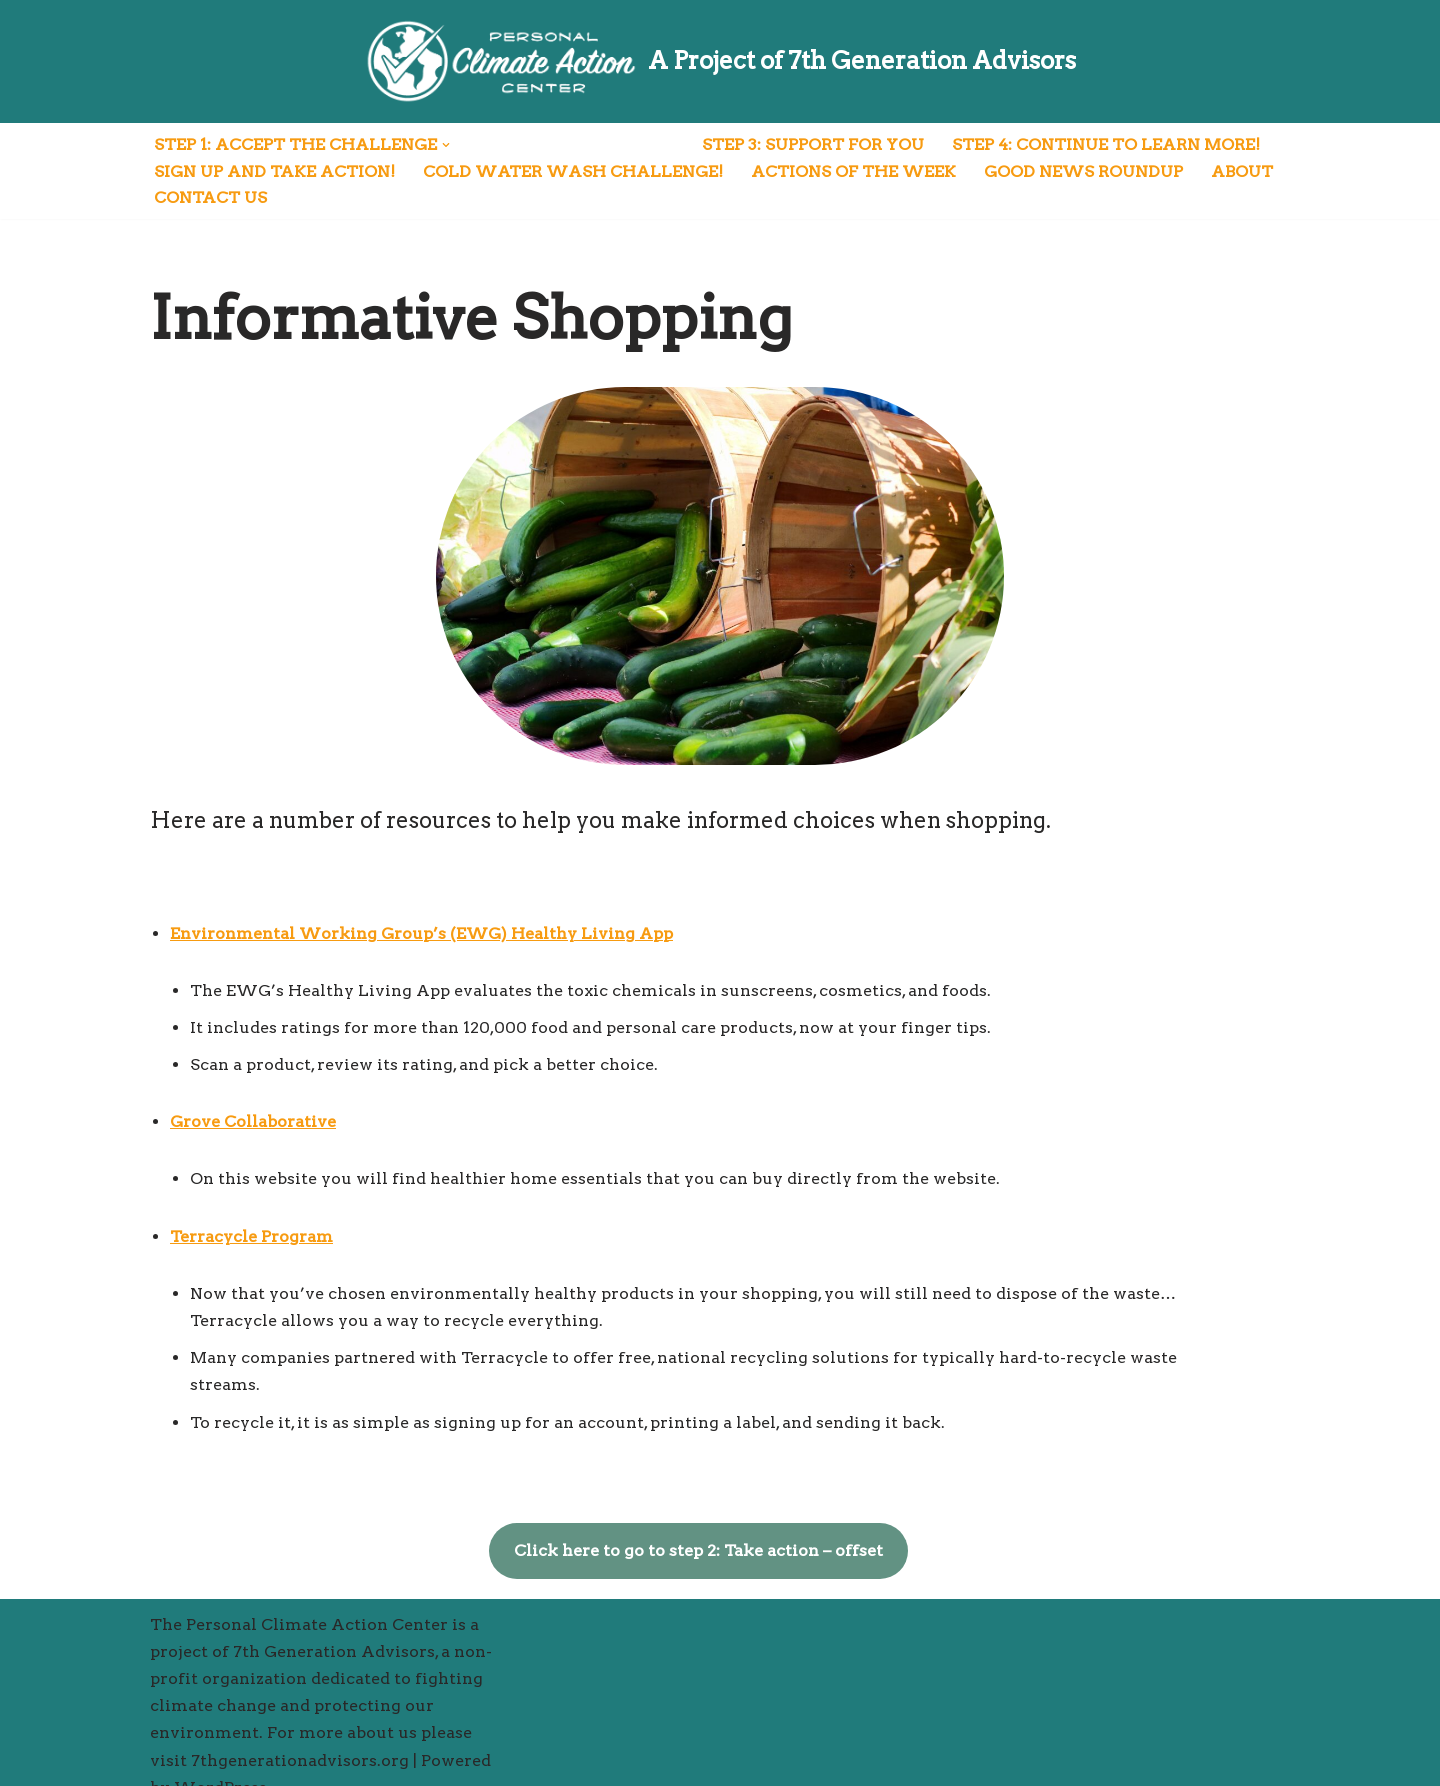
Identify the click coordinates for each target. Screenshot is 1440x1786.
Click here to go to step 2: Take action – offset (720, 1523)
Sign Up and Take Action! (274, 171)
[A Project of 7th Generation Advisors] (720, 61)
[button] (446, 145)
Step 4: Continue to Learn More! (1106, 144)
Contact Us (210, 198)
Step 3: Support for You (813, 144)
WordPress (220, 1760)
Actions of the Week (853, 171)
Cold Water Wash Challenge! (573, 171)
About (1242, 171)
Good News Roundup (1083, 171)
